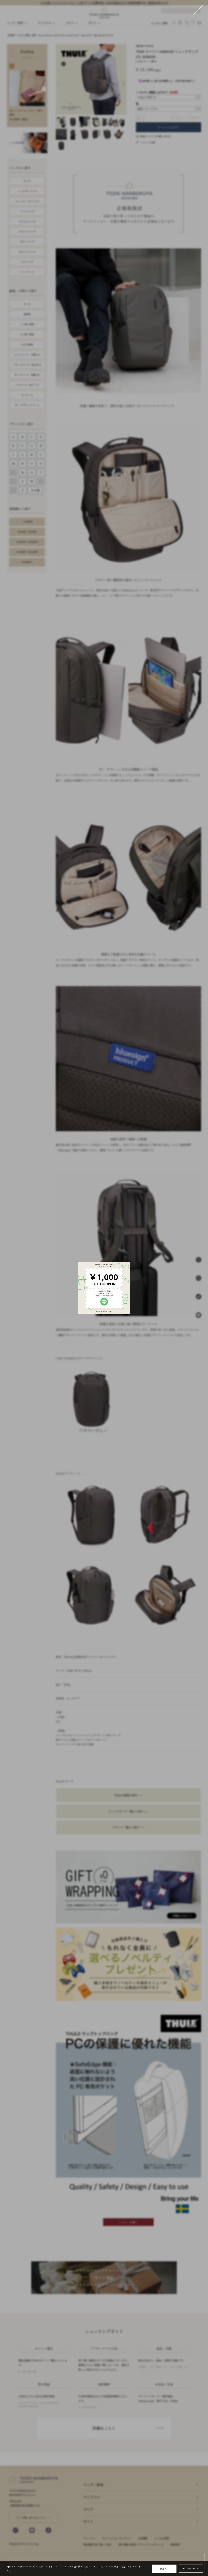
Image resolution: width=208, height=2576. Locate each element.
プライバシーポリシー (191, 2568)
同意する (164, 2568)
